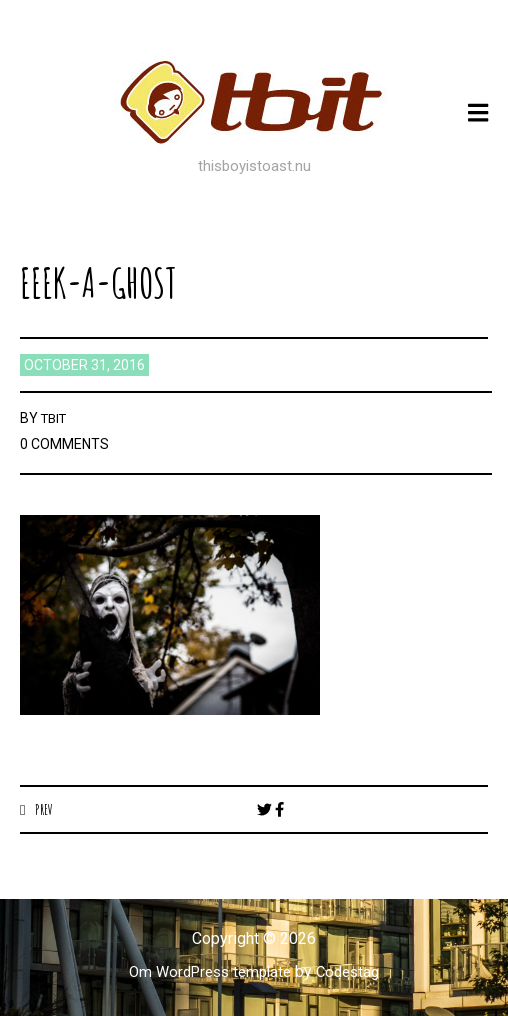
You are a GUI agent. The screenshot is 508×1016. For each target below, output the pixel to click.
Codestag (354, 972)
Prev (45, 809)
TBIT (56, 418)
